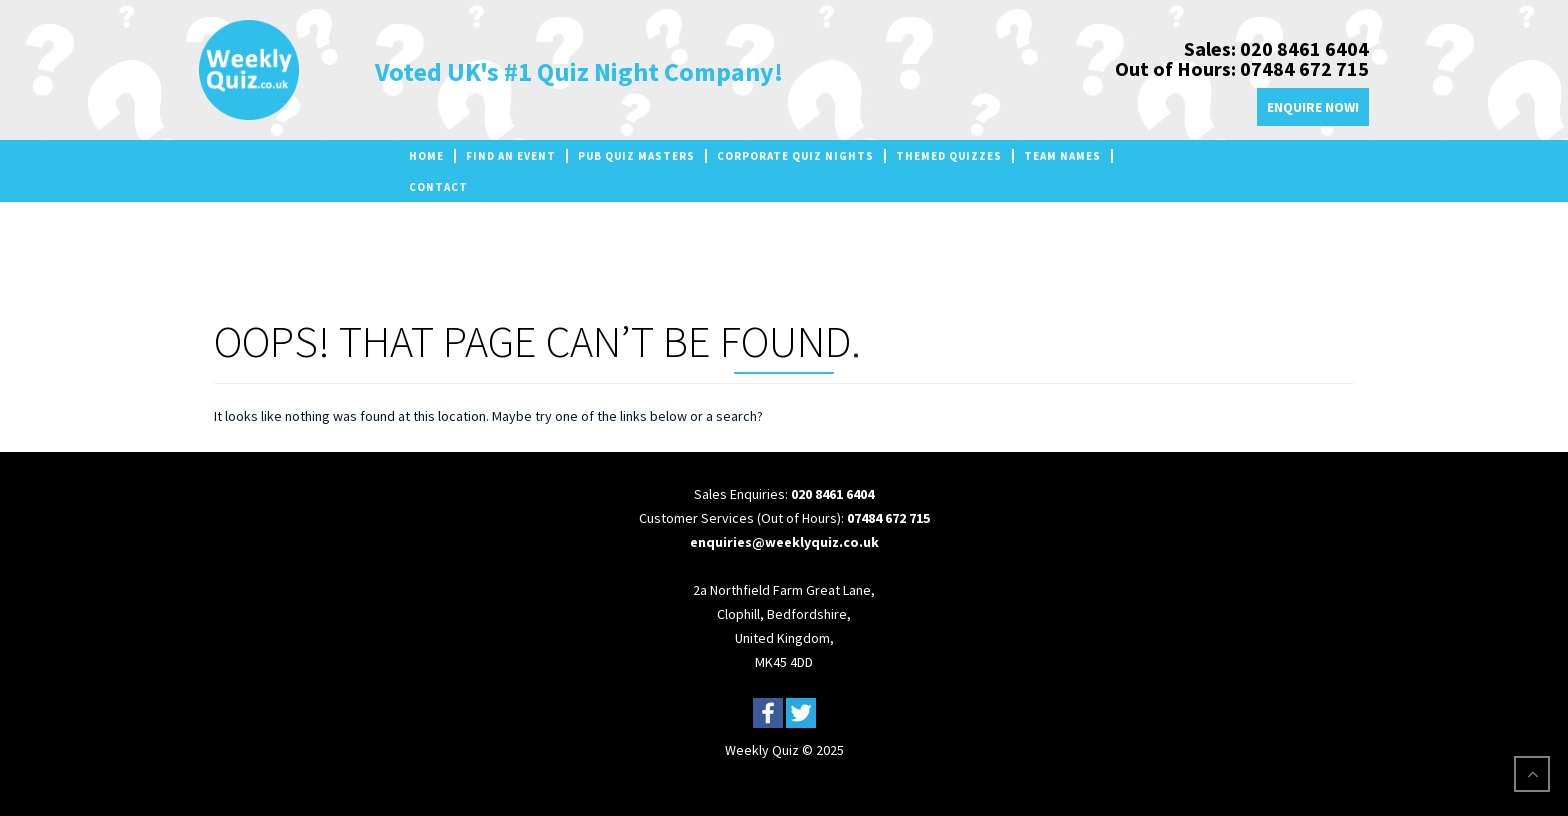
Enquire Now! (1313, 107)
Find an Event (511, 156)
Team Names (1062, 156)
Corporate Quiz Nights (795, 156)
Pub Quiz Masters (636, 156)
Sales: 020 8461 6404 (1276, 48)
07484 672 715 (888, 518)
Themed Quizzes (949, 156)
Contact (438, 187)
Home (426, 156)
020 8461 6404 (832, 494)
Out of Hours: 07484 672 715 (1242, 68)
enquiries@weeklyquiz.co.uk (784, 542)
